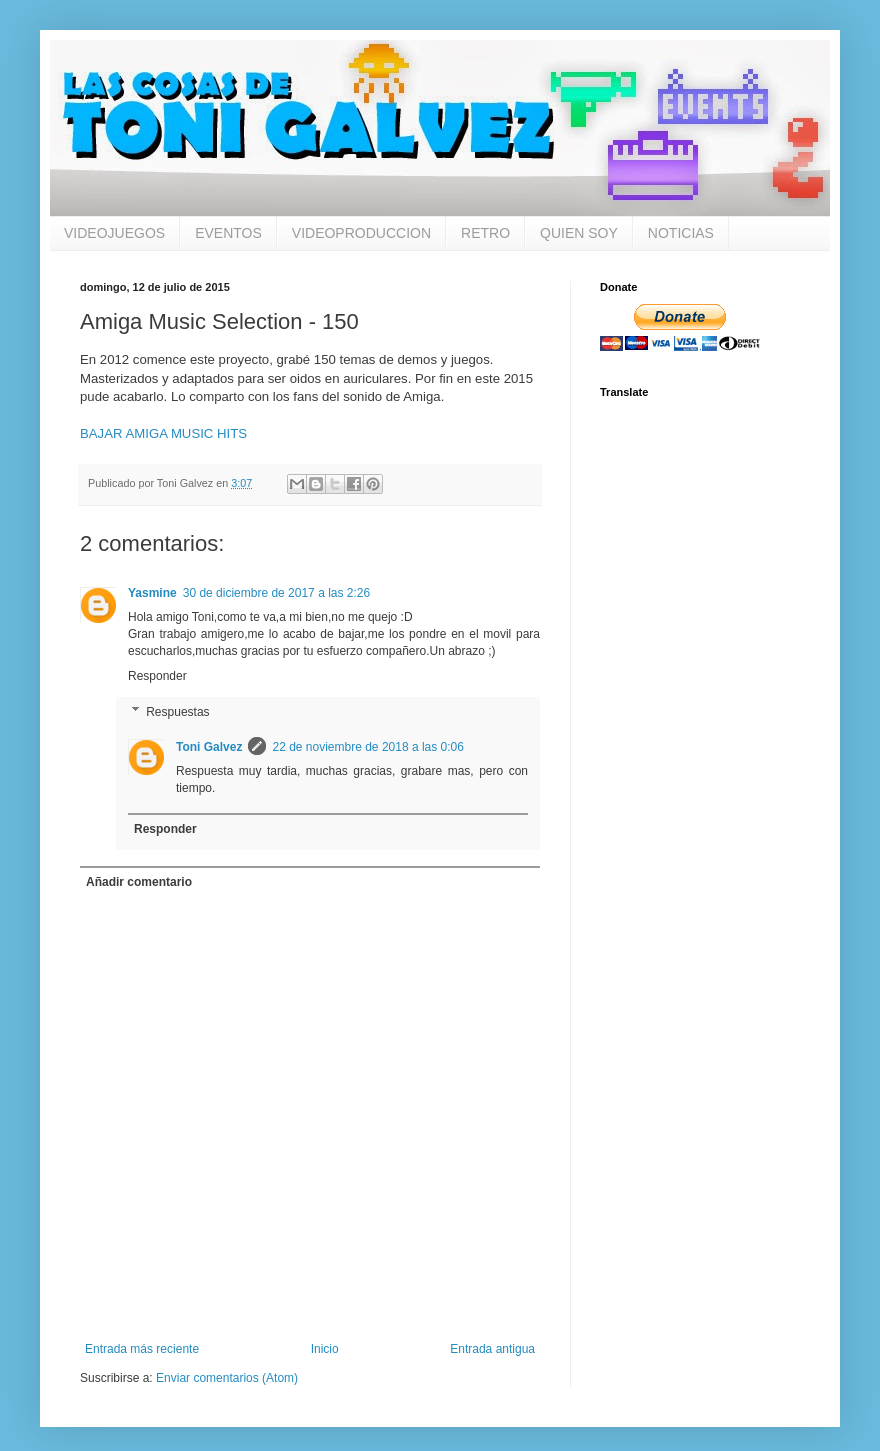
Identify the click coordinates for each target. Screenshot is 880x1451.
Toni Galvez (209, 747)
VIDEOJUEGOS (114, 233)
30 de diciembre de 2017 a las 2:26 (276, 593)
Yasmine (152, 593)
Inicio (325, 1349)
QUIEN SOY (579, 233)
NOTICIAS (681, 233)
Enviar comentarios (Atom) (227, 1378)
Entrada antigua (492, 1349)
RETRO (485, 233)
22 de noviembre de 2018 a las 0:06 (367, 747)
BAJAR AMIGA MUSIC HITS (163, 433)
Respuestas (177, 712)
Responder (157, 676)
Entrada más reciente (142, 1349)
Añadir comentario (139, 882)
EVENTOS (228, 233)
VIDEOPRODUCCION (361, 233)
